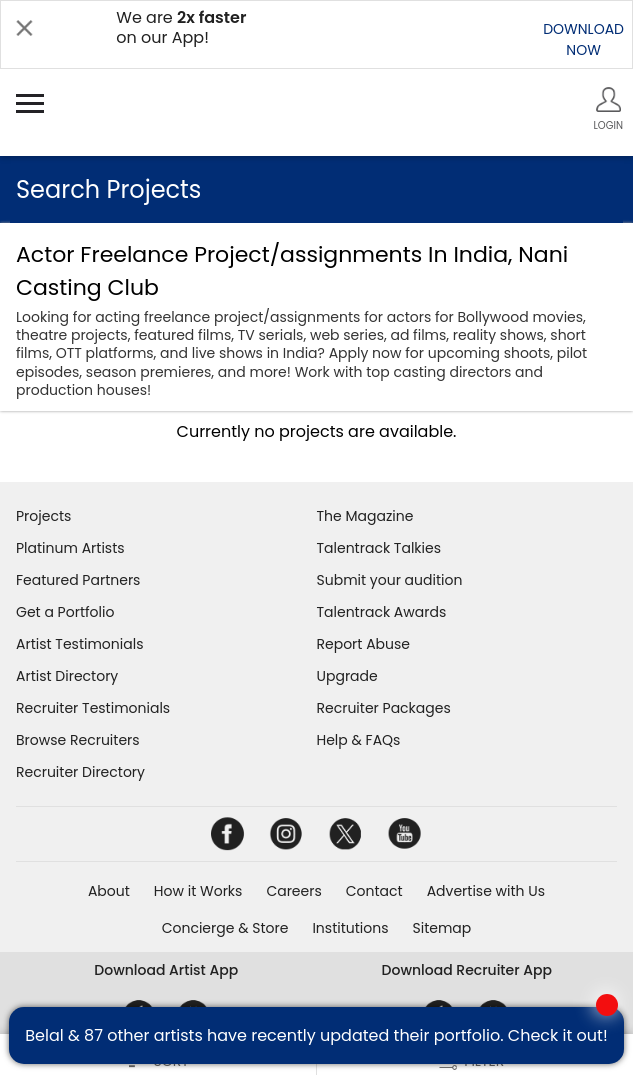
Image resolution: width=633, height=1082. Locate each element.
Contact (374, 891)
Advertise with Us (486, 891)
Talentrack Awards (382, 612)
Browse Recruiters (78, 740)
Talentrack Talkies (379, 548)
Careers (293, 891)
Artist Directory (67, 676)
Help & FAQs (359, 740)
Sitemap (442, 928)
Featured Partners (78, 580)
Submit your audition (390, 580)
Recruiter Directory (80, 772)
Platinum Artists (70, 548)
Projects (43, 516)
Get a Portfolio (65, 612)
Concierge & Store (225, 928)
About (109, 891)
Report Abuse (364, 644)
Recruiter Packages (384, 708)
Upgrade (347, 676)
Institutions (350, 928)
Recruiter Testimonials (93, 708)
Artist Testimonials (79, 644)
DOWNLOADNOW (583, 39)
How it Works (198, 891)
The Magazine (365, 516)
